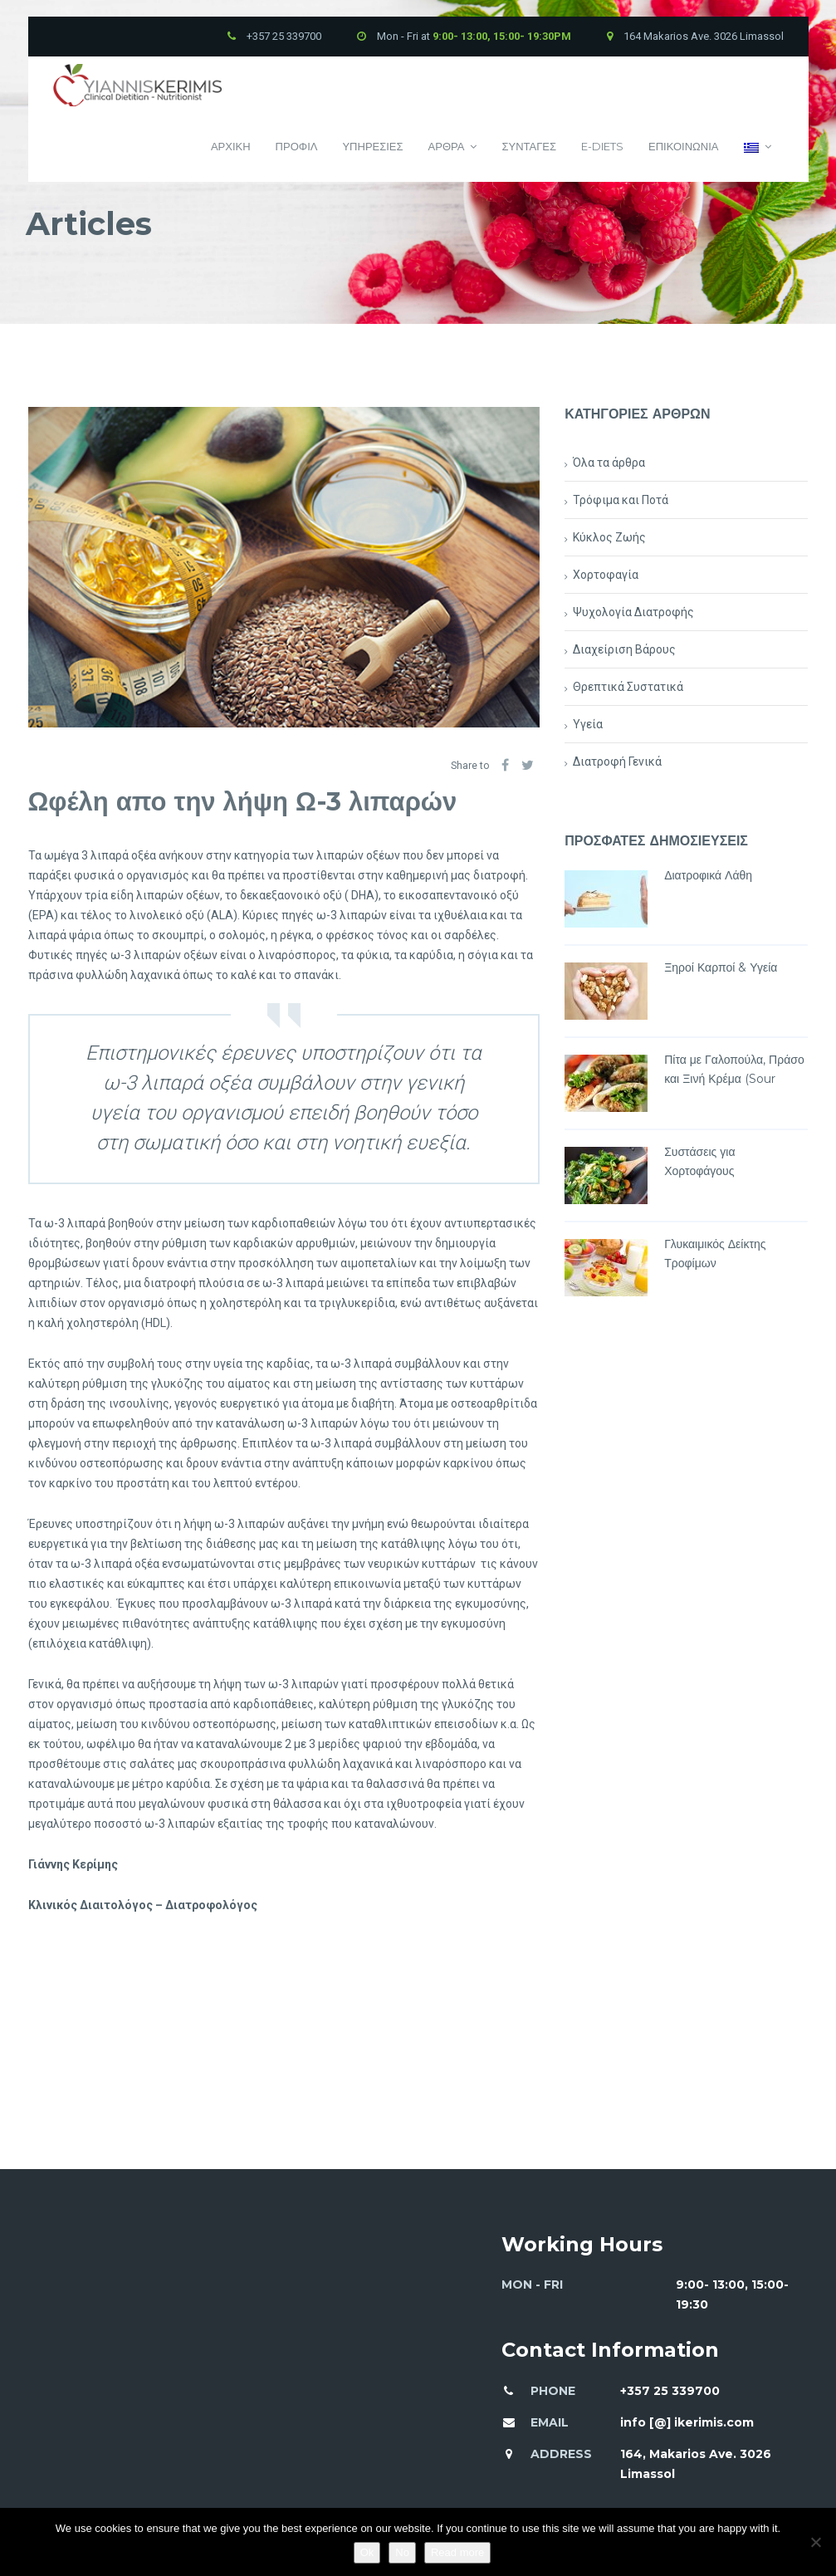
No (402, 2552)
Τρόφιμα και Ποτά (620, 500)
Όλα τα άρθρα (609, 462)
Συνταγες (528, 146)
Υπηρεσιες (372, 146)
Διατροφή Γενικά (617, 761)
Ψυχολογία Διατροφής (633, 612)
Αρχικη (231, 146)
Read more (457, 2552)
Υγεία (588, 724)
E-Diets (602, 146)
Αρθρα (452, 146)
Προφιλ (297, 146)
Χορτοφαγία (605, 574)
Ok (367, 2552)
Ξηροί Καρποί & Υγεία (720, 967)
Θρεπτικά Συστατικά (628, 686)
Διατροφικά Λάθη (708, 875)
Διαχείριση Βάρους (624, 649)
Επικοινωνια (683, 146)
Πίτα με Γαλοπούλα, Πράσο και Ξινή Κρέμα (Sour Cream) (734, 1078)
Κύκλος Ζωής (609, 537)
